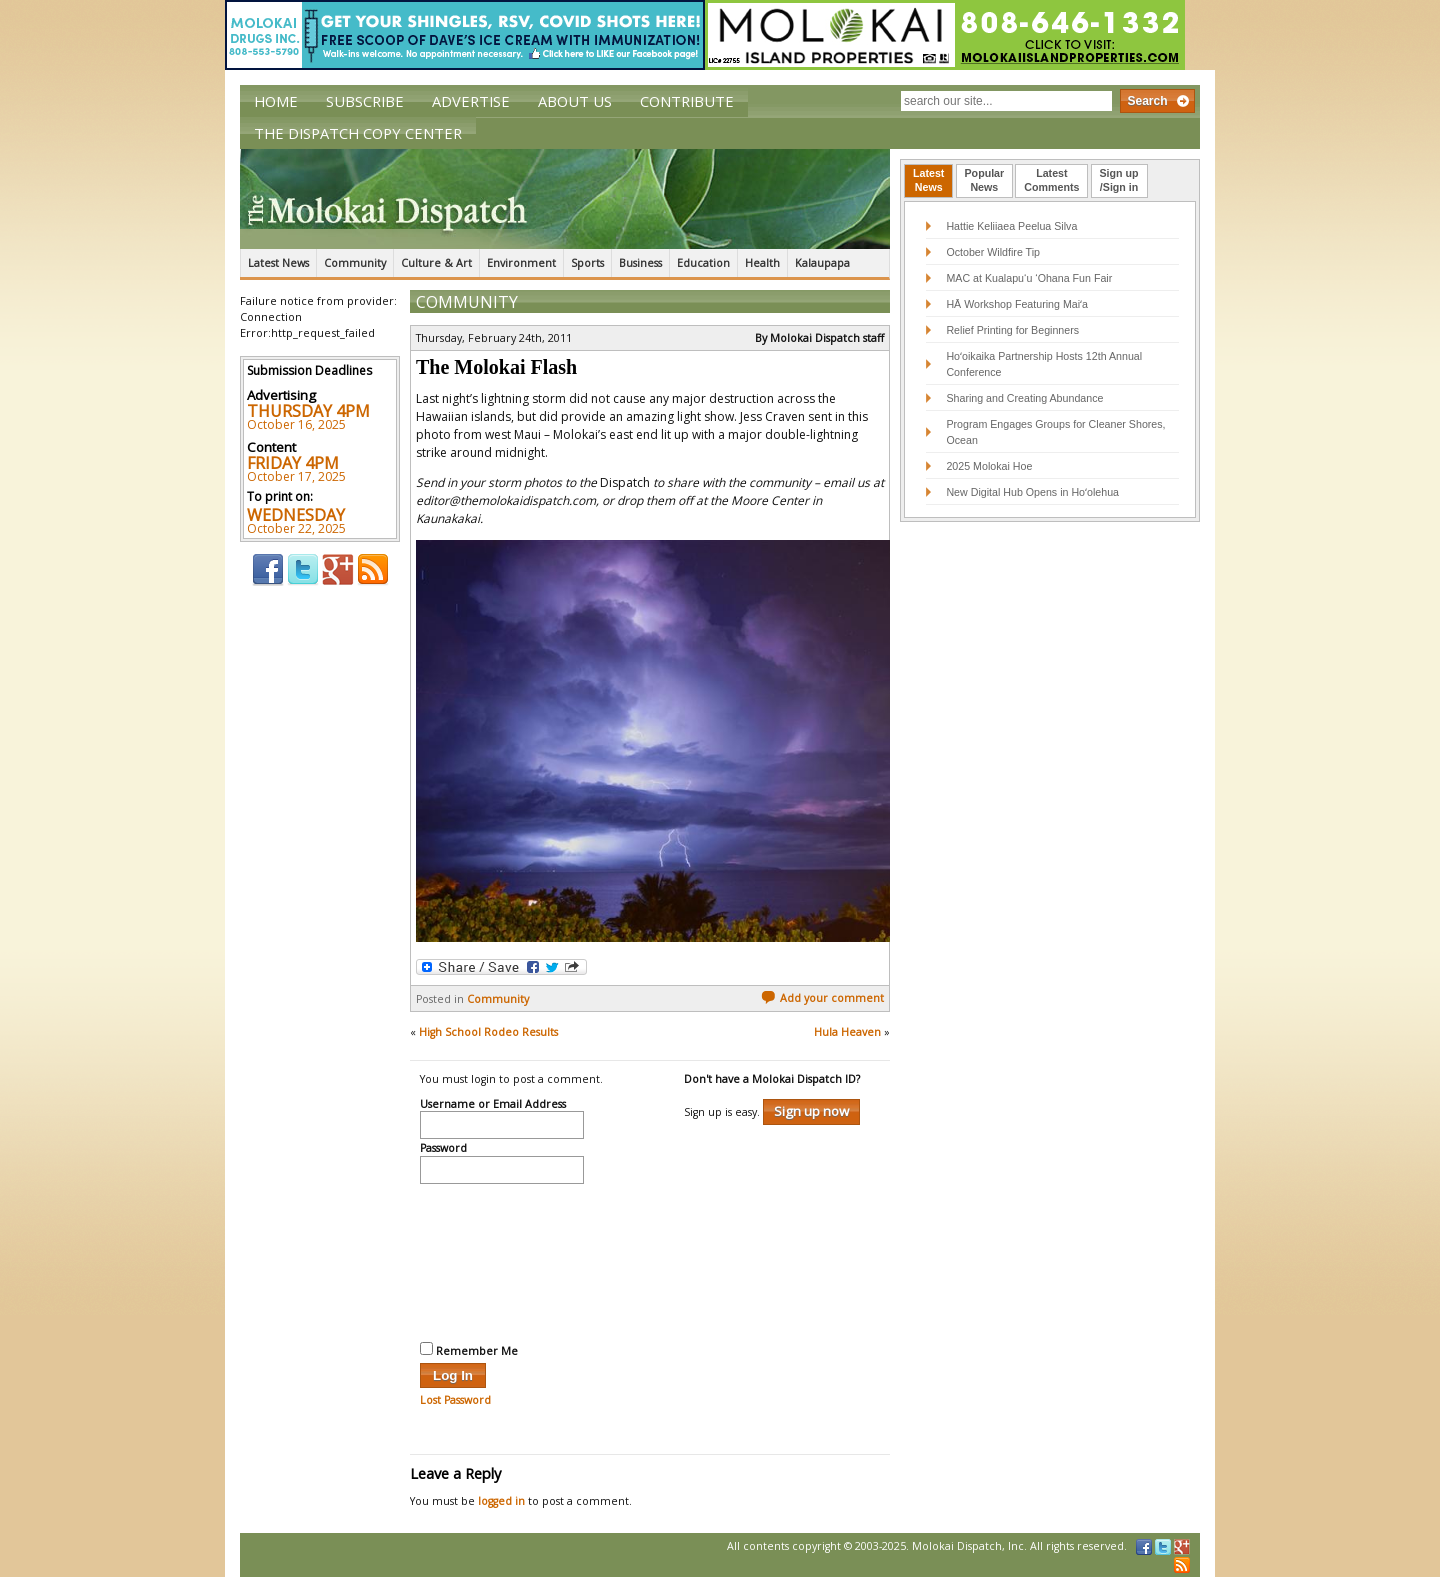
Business (640, 263)
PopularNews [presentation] (985, 180)
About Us (575, 101)
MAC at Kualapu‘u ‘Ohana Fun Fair (1029, 278)
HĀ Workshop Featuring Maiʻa (1017, 304)
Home (276, 101)
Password (443, 1149)
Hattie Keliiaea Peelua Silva (1011, 226)
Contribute (687, 101)
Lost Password (455, 1400)
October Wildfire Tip (993, 252)
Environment (521, 263)
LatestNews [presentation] (928, 180)
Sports (587, 263)
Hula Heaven (847, 1032)
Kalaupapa (822, 263)
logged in (501, 1501)
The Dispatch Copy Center (358, 133)
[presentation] (502, 1260)
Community (355, 263)
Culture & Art (436, 263)
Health (762, 263)
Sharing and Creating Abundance (1024, 398)
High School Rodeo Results (488, 1032)
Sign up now (811, 1111)
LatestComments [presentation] (1051, 180)
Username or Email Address (493, 1105)
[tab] (928, 181)
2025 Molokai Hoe (989, 466)
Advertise (471, 101)
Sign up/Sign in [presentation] (1119, 180)
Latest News (278, 263)
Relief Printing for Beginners (1014, 330)
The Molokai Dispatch (565, 199)
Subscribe (365, 101)
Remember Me (469, 1350)
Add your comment (822, 998)
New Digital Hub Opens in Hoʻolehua (1032, 492)
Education (703, 263)
